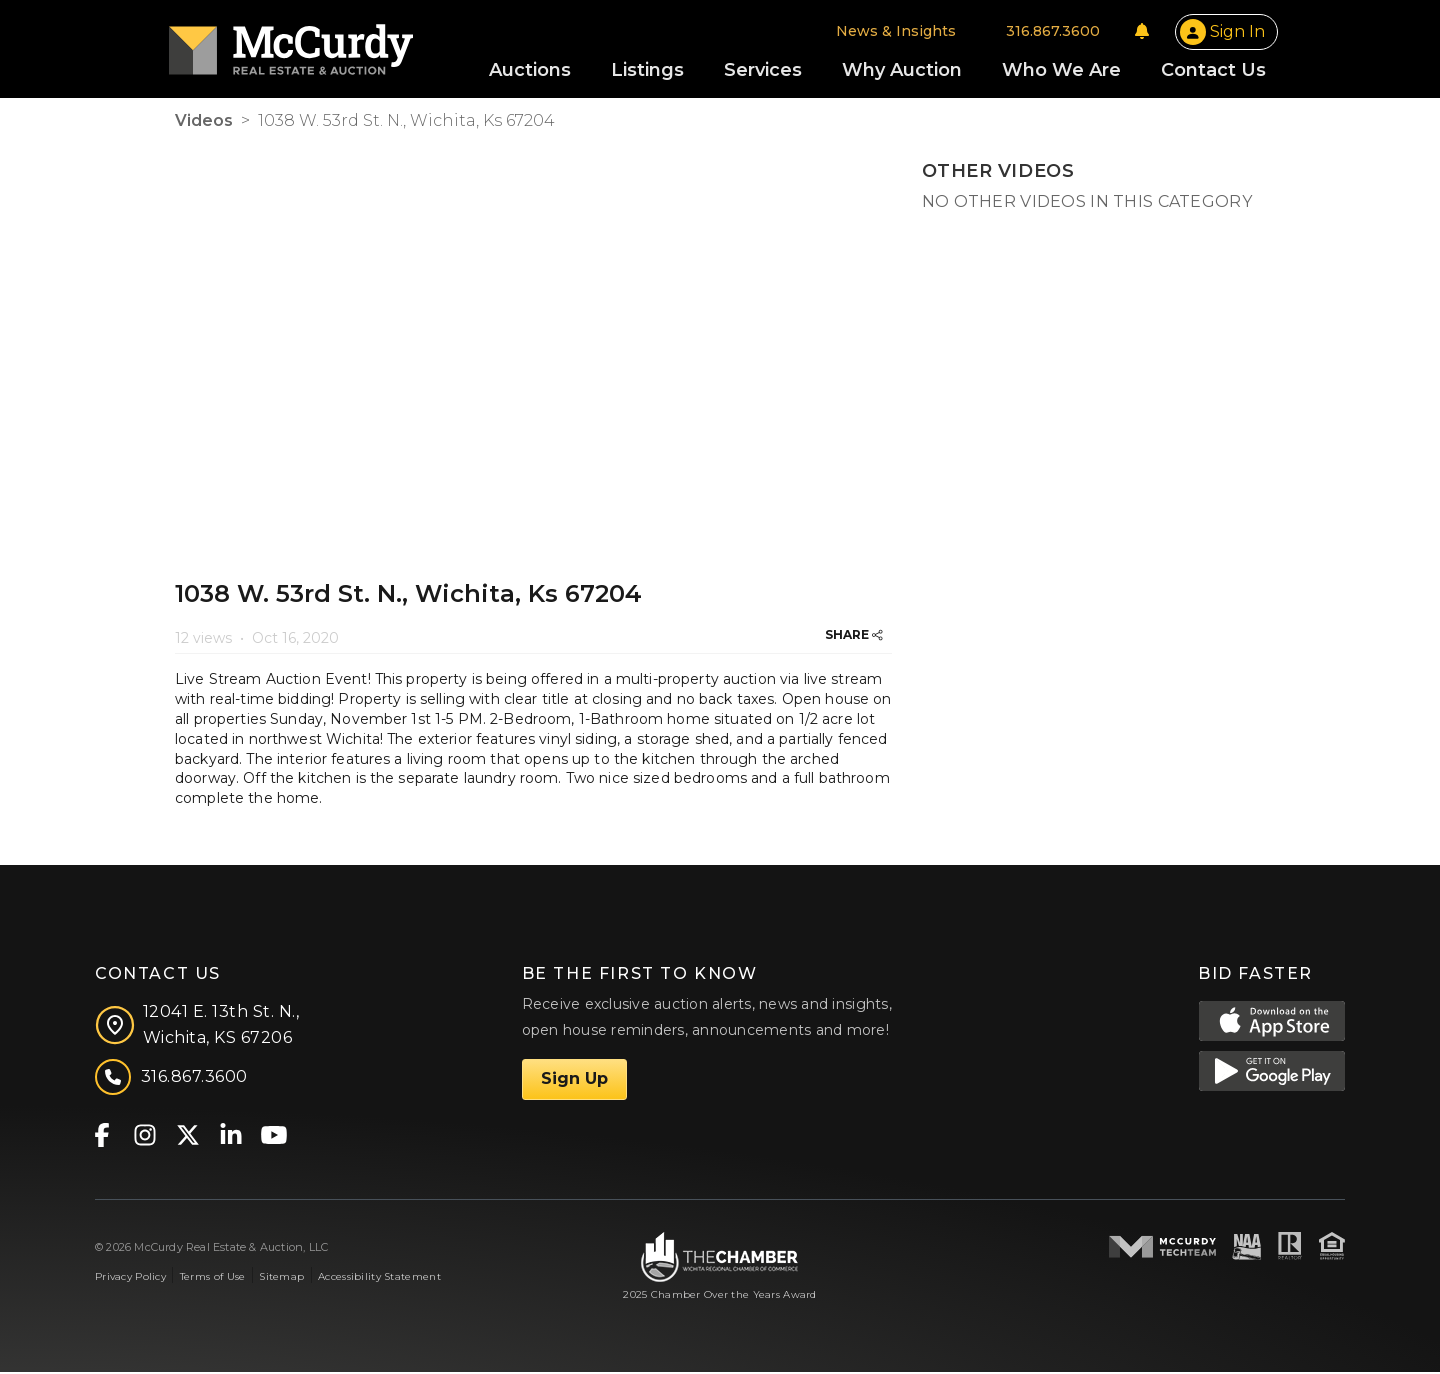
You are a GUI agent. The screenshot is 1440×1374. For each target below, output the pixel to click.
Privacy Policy (130, 1277)
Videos (204, 122)
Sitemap (281, 1277)
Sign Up (574, 1080)
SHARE (854, 636)
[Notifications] (1136, 32)
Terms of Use (212, 1277)
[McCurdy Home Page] (297, 43)
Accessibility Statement (379, 1277)
